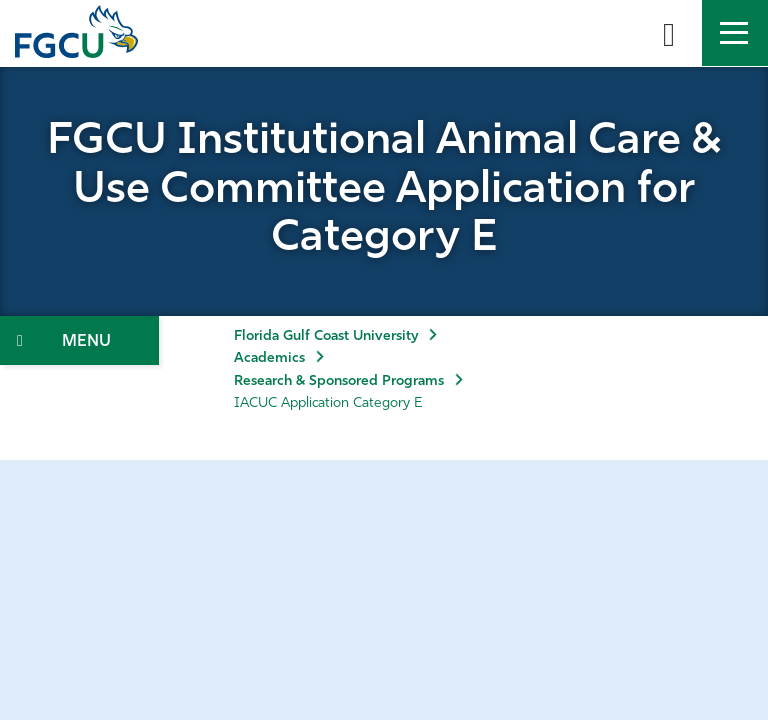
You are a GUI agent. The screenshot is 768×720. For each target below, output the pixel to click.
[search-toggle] (669, 33)
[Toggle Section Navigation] (79, 340)
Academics (269, 358)
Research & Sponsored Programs (339, 381)
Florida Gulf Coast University (326, 336)
